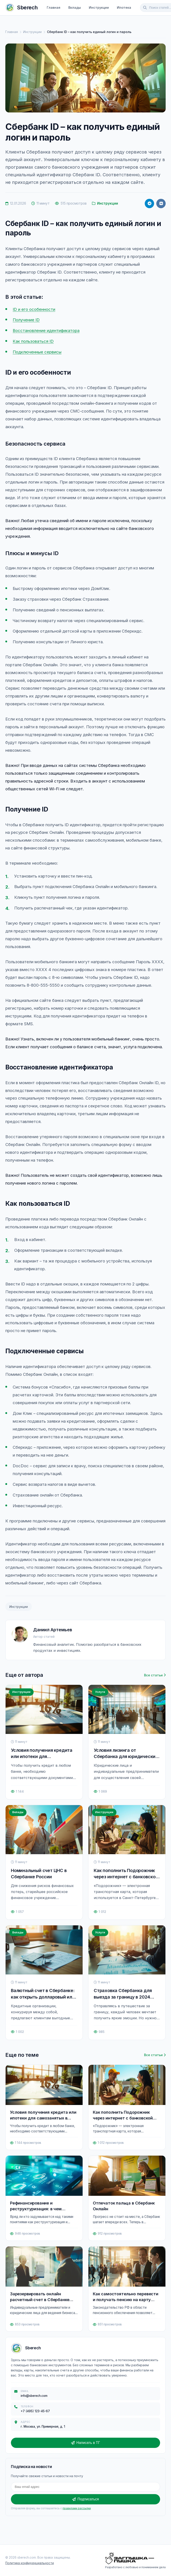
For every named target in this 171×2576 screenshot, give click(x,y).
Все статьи (155, 1675)
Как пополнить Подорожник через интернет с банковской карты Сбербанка (126, 1876)
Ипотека (124, 7)
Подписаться (85, 2498)
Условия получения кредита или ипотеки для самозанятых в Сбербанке (42, 1756)
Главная (53, 7)
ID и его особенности (34, 309)
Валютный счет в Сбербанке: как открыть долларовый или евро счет (43, 1996)
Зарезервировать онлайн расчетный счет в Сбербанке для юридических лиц (39, 2298)
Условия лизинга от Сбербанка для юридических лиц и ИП (126, 1756)
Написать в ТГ (85, 2441)
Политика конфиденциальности (29, 2562)
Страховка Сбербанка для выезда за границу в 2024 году (123, 1996)
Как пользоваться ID (33, 341)
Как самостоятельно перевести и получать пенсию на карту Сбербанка (126, 2298)
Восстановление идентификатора (46, 330)
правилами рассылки (77, 2507)
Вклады (74, 7)
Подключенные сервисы (37, 351)
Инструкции (99, 7)
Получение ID (26, 319)
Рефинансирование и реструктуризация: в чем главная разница (36, 2208)
